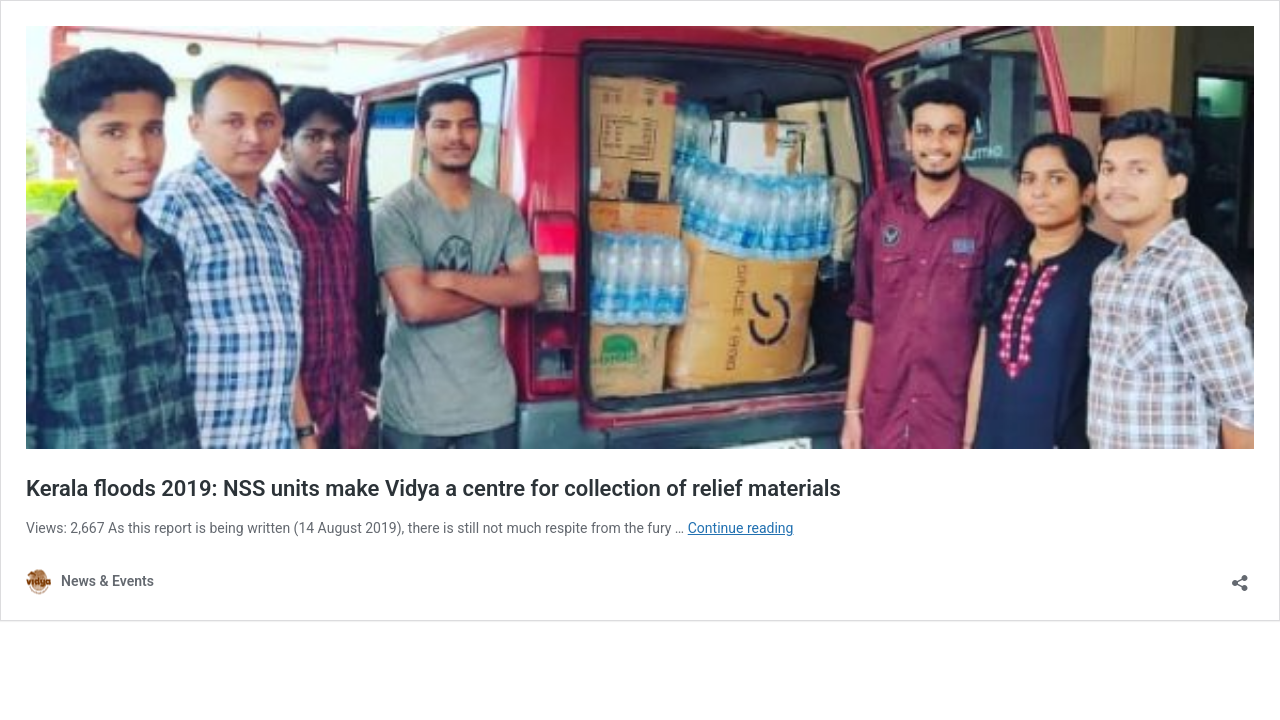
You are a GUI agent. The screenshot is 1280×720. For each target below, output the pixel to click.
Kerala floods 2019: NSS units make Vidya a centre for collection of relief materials (433, 488)
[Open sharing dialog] (1240, 576)
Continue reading (741, 528)
